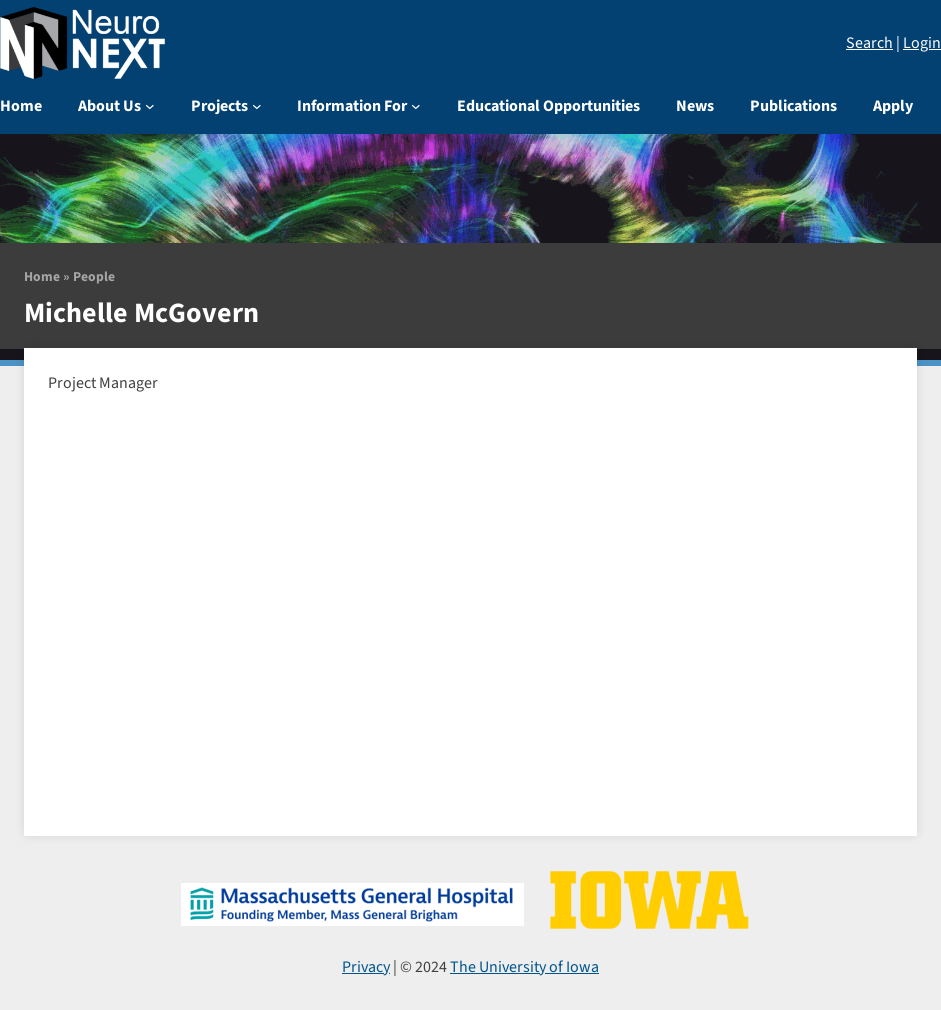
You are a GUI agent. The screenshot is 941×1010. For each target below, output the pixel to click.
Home (42, 276)
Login (922, 43)
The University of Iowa (524, 967)
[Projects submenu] (257, 106)
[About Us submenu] (150, 106)
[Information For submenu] (416, 106)
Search (869, 43)
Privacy (366, 967)
